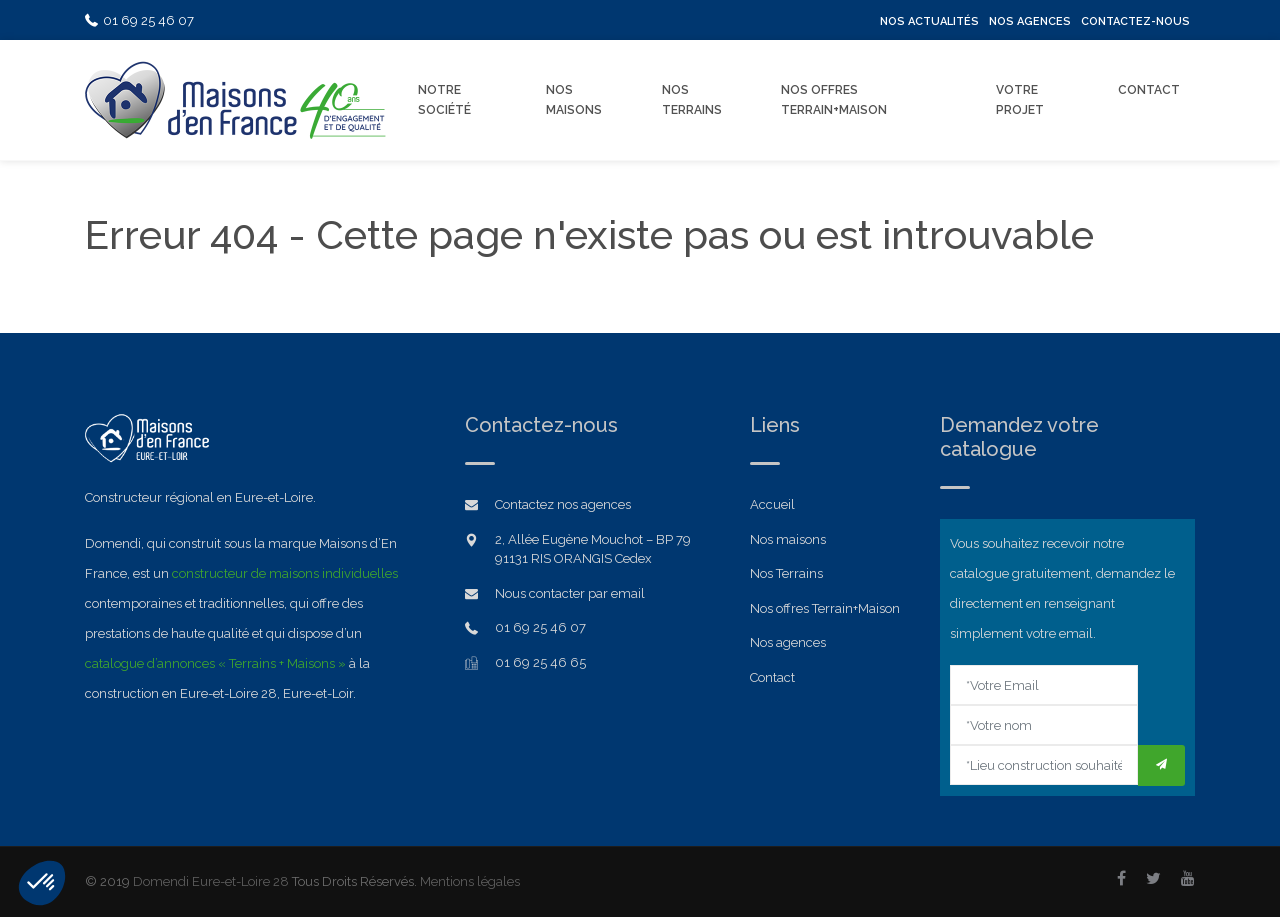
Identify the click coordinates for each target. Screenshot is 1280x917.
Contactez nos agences (563, 504)
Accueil (772, 504)
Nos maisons (788, 539)
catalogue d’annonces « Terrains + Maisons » (215, 663)
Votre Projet (1020, 100)
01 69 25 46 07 (139, 20)
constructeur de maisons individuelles (285, 573)
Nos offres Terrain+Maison (834, 100)
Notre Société (444, 100)
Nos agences (788, 642)
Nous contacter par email (570, 593)
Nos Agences (1030, 21)
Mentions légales (470, 881)
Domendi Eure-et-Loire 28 (211, 881)
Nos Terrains (692, 100)
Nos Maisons (574, 100)
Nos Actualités (929, 21)
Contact (1149, 90)
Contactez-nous (1135, 21)
